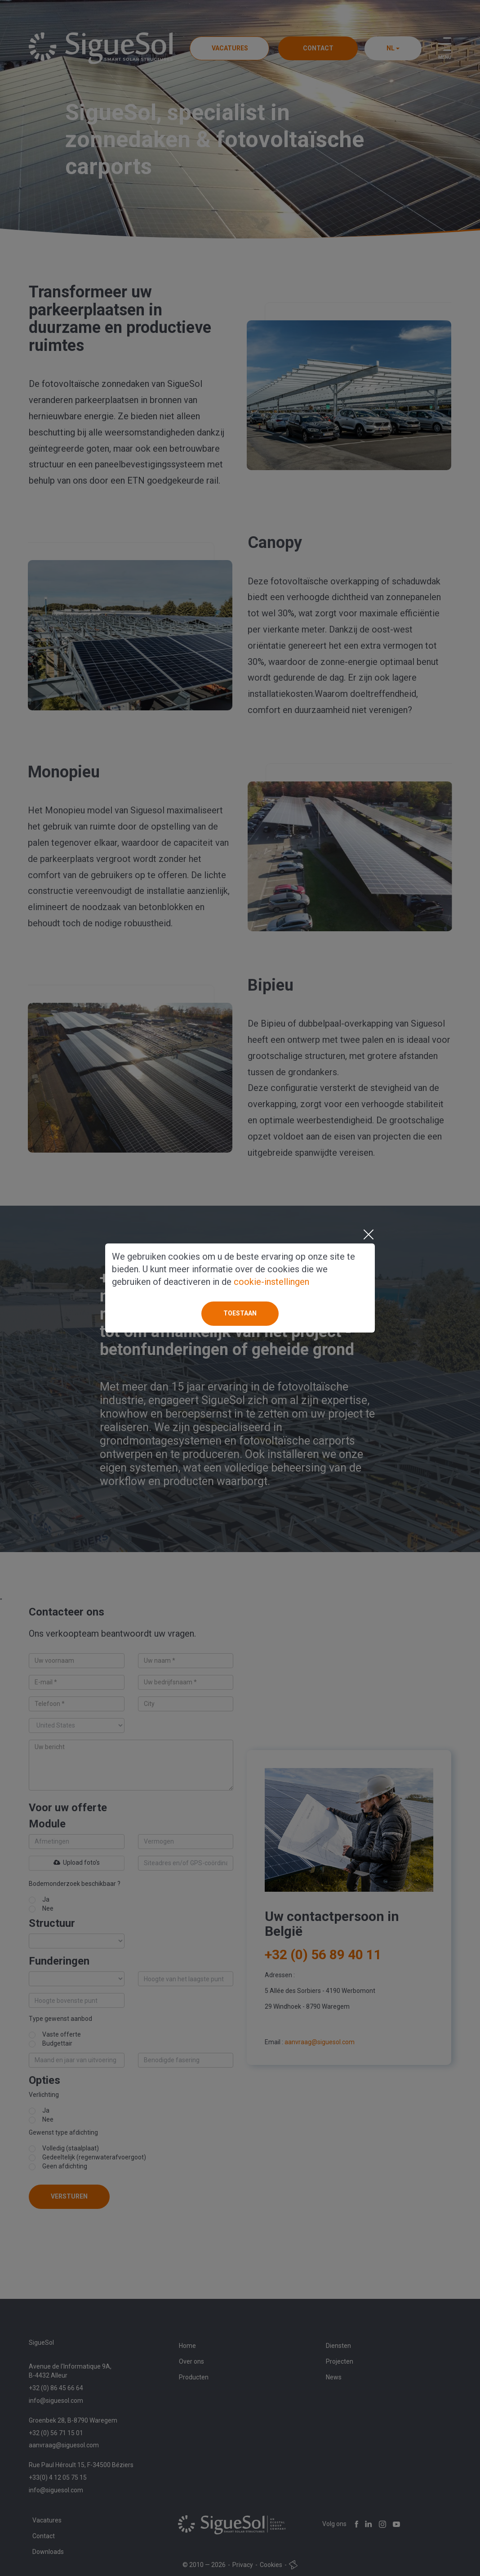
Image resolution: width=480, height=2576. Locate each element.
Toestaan (240, 1313)
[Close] (368, 1234)
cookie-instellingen (271, 1281)
